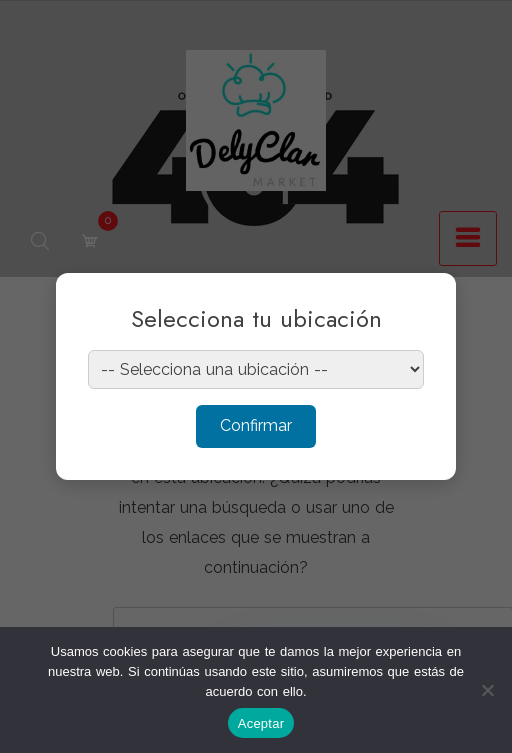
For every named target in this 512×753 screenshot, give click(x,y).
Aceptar (261, 723)
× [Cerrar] (421, 301)
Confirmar (256, 425)
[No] (487, 690)
